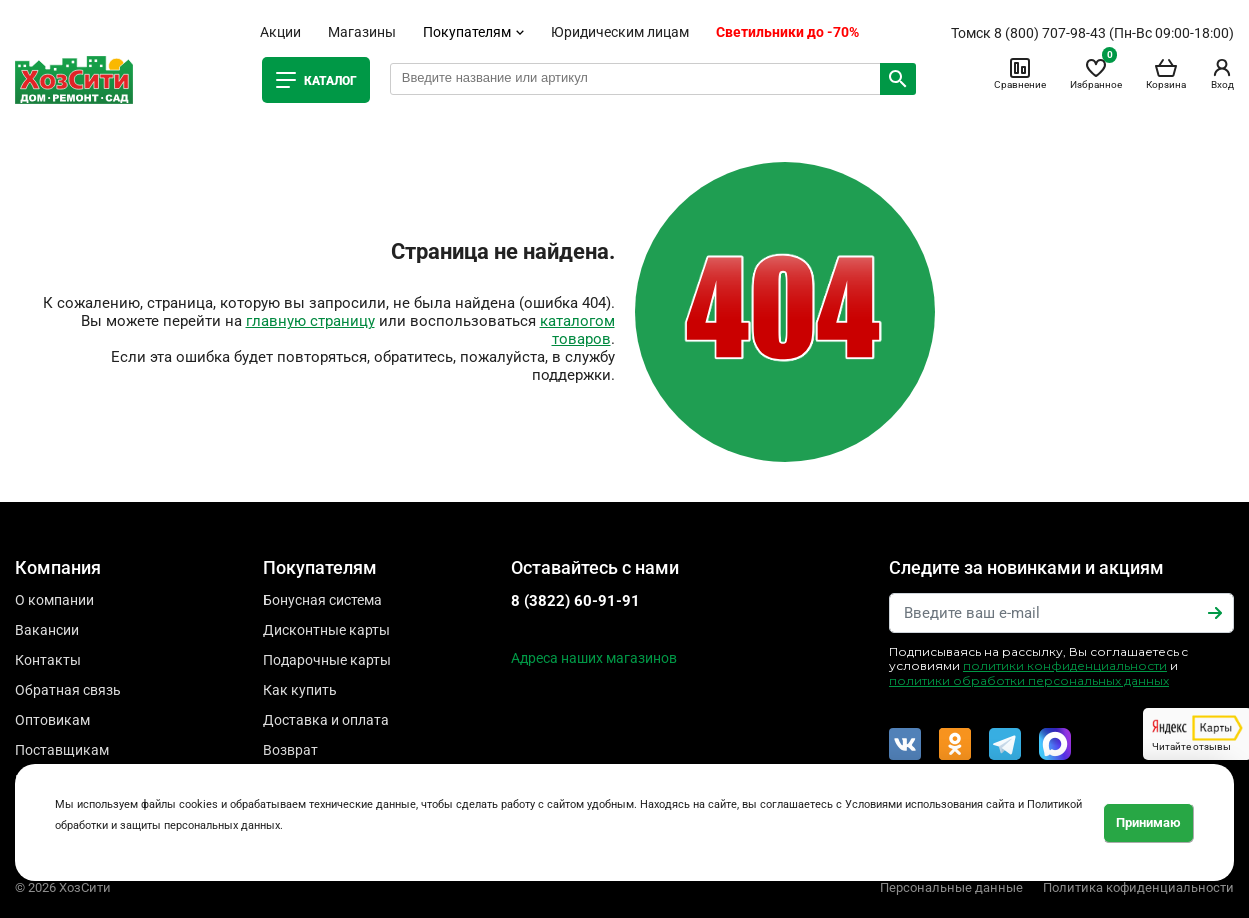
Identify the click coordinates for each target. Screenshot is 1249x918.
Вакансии (47, 630)
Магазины (362, 32)
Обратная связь (68, 690)
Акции (280, 32)
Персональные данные (951, 887)
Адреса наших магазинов (594, 658)
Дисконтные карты (326, 630)
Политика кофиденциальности (1138, 887)
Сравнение (1020, 73)
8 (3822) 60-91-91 (575, 601)
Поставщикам (62, 750)
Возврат (290, 750)
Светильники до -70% (787, 32)
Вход (1222, 73)
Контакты (48, 660)
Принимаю (1148, 822)
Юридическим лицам (620, 32)
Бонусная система (322, 600)
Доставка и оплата (326, 720)
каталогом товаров (577, 330)
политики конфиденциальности (1065, 665)
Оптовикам (52, 720)
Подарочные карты (327, 660)
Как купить (300, 690)
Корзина (1166, 73)
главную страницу (310, 321)
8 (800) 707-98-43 (1050, 33)
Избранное (1096, 73)
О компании (54, 600)
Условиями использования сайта (930, 804)
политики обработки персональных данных (1029, 680)
